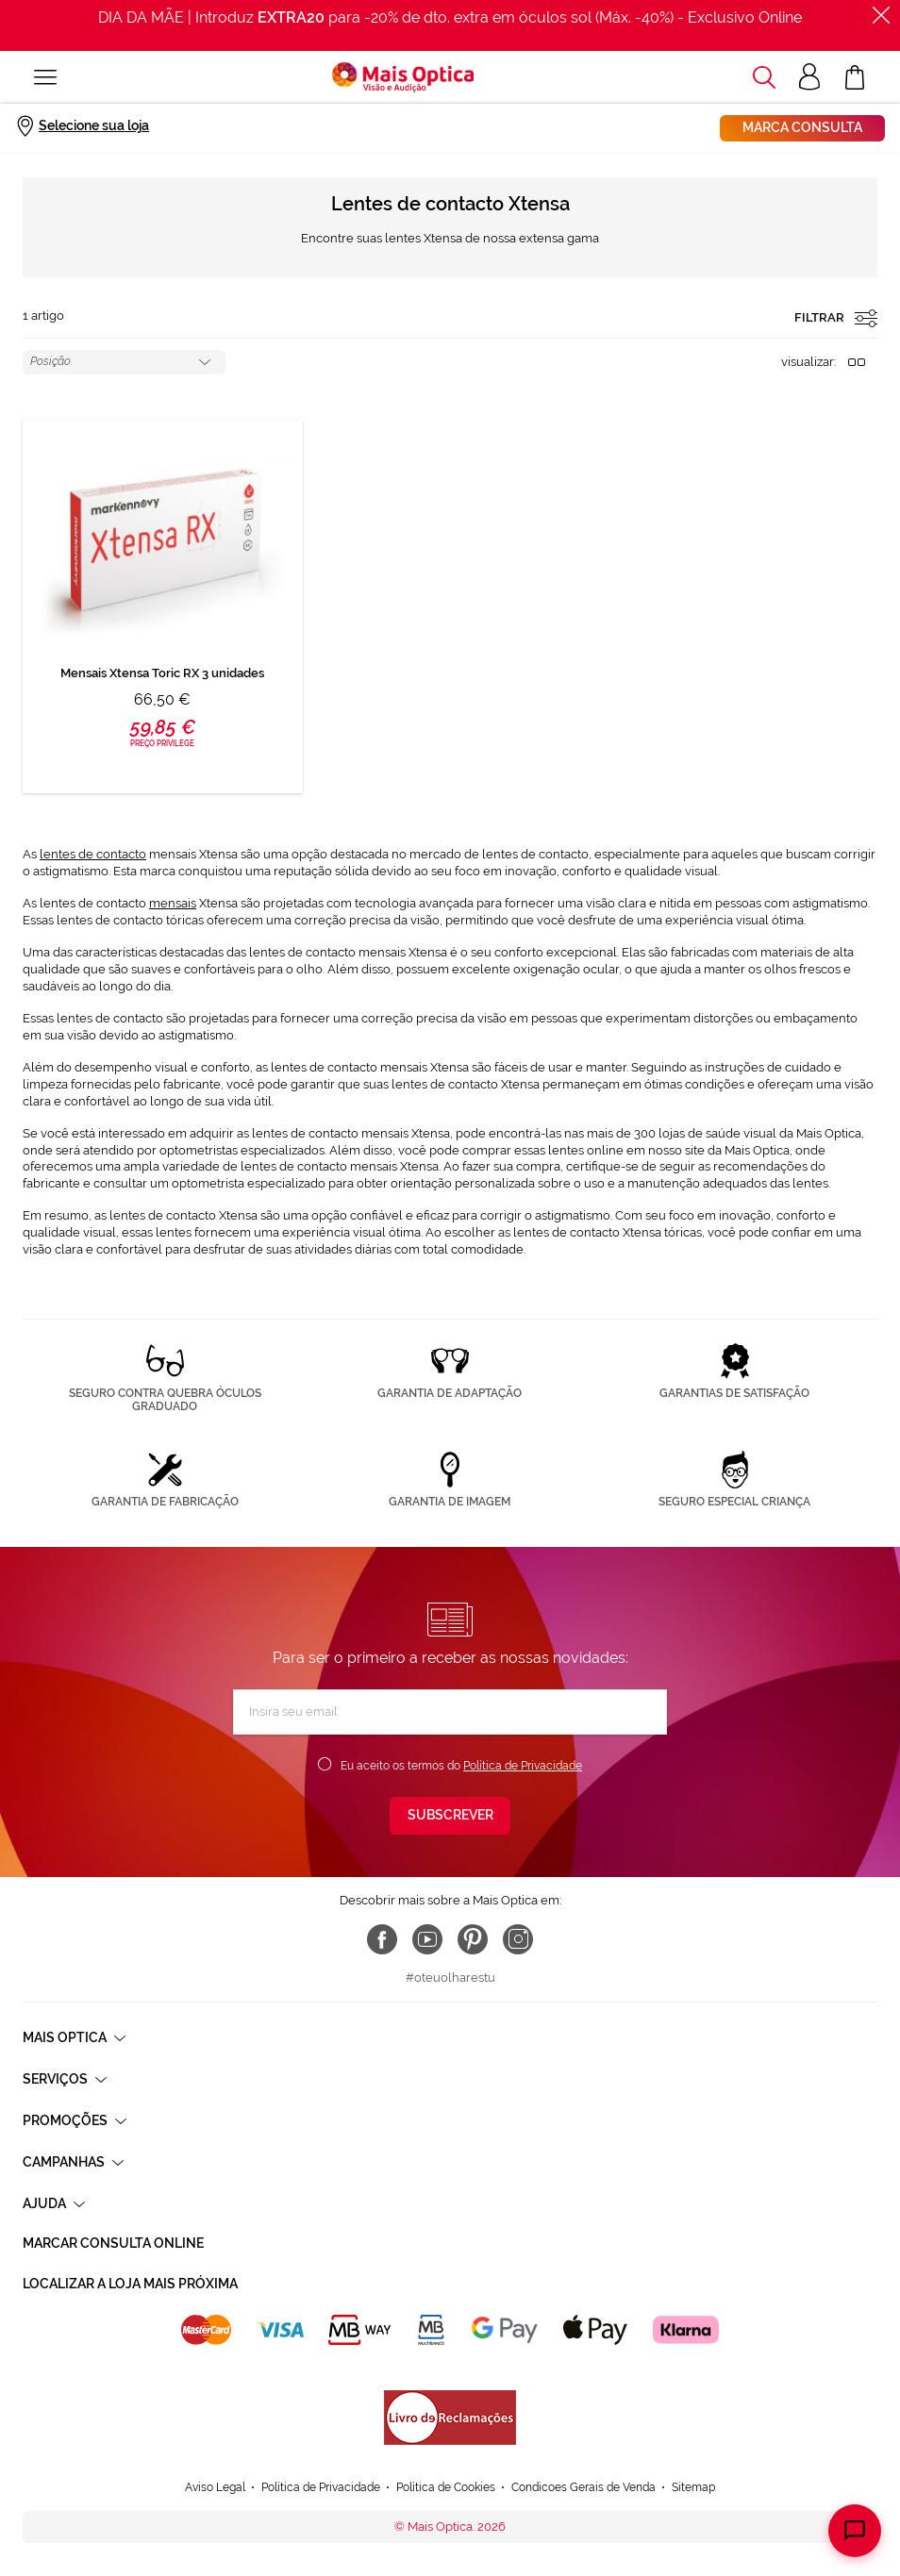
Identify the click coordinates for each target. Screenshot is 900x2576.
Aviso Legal (215, 2487)
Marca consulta (802, 127)
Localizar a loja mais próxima (130, 2283)
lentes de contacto (93, 854)
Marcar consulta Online (113, 2243)
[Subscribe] (450, 1816)
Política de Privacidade (522, 1765)
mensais (172, 903)
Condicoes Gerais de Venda (583, 2487)
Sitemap (693, 2487)
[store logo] (403, 77)
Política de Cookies (445, 2487)
